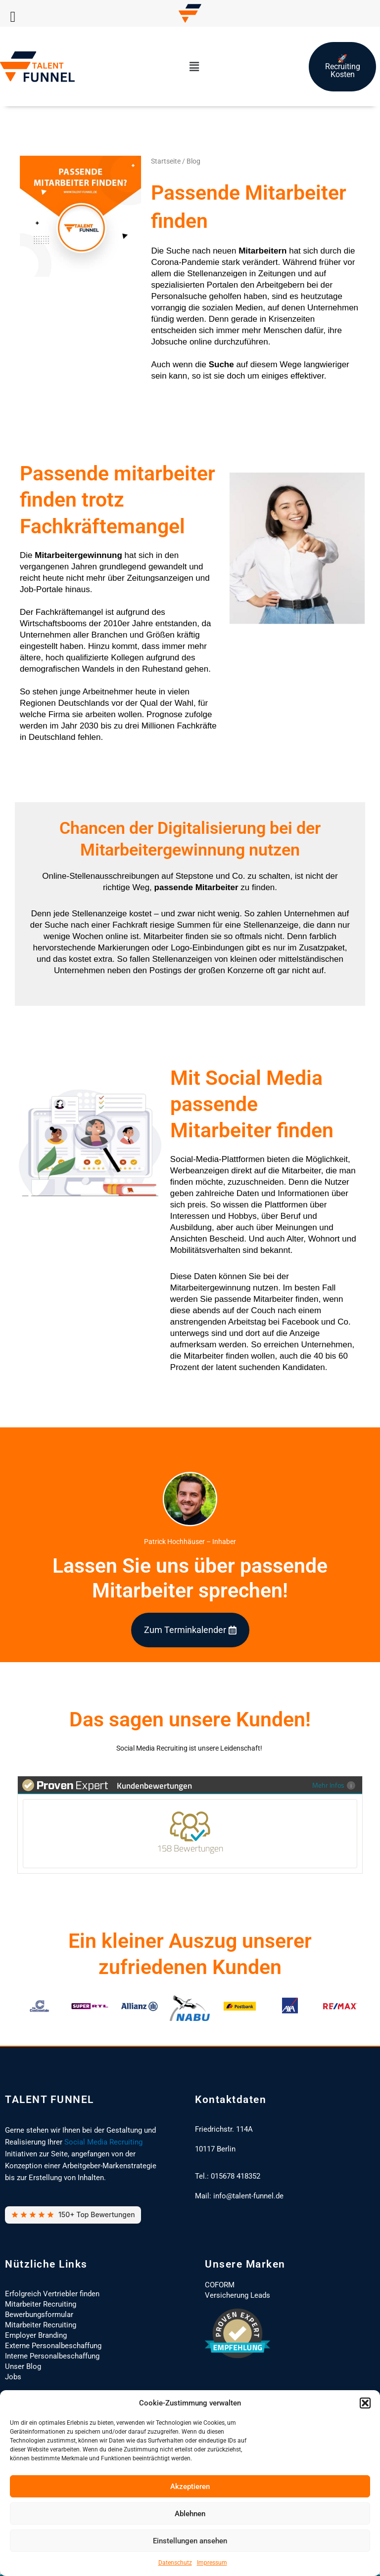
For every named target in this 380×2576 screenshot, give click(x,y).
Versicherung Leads (237, 2295)
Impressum (212, 2562)
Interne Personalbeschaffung (52, 2356)
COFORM (220, 2284)
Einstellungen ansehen (190, 2540)
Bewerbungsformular (39, 2314)
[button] (365, 2403)
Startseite (166, 161)
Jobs (13, 2376)
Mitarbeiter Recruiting (40, 2304)
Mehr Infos (335, 1785)
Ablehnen (190, 2513)
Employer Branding (36, 2335)
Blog (193, 161)
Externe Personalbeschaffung (53, 2345)
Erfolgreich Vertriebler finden (52, 2293)
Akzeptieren (190, 2486)
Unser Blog (23, 2366)
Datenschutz (175, 2562)
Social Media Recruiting (103, 2142)
